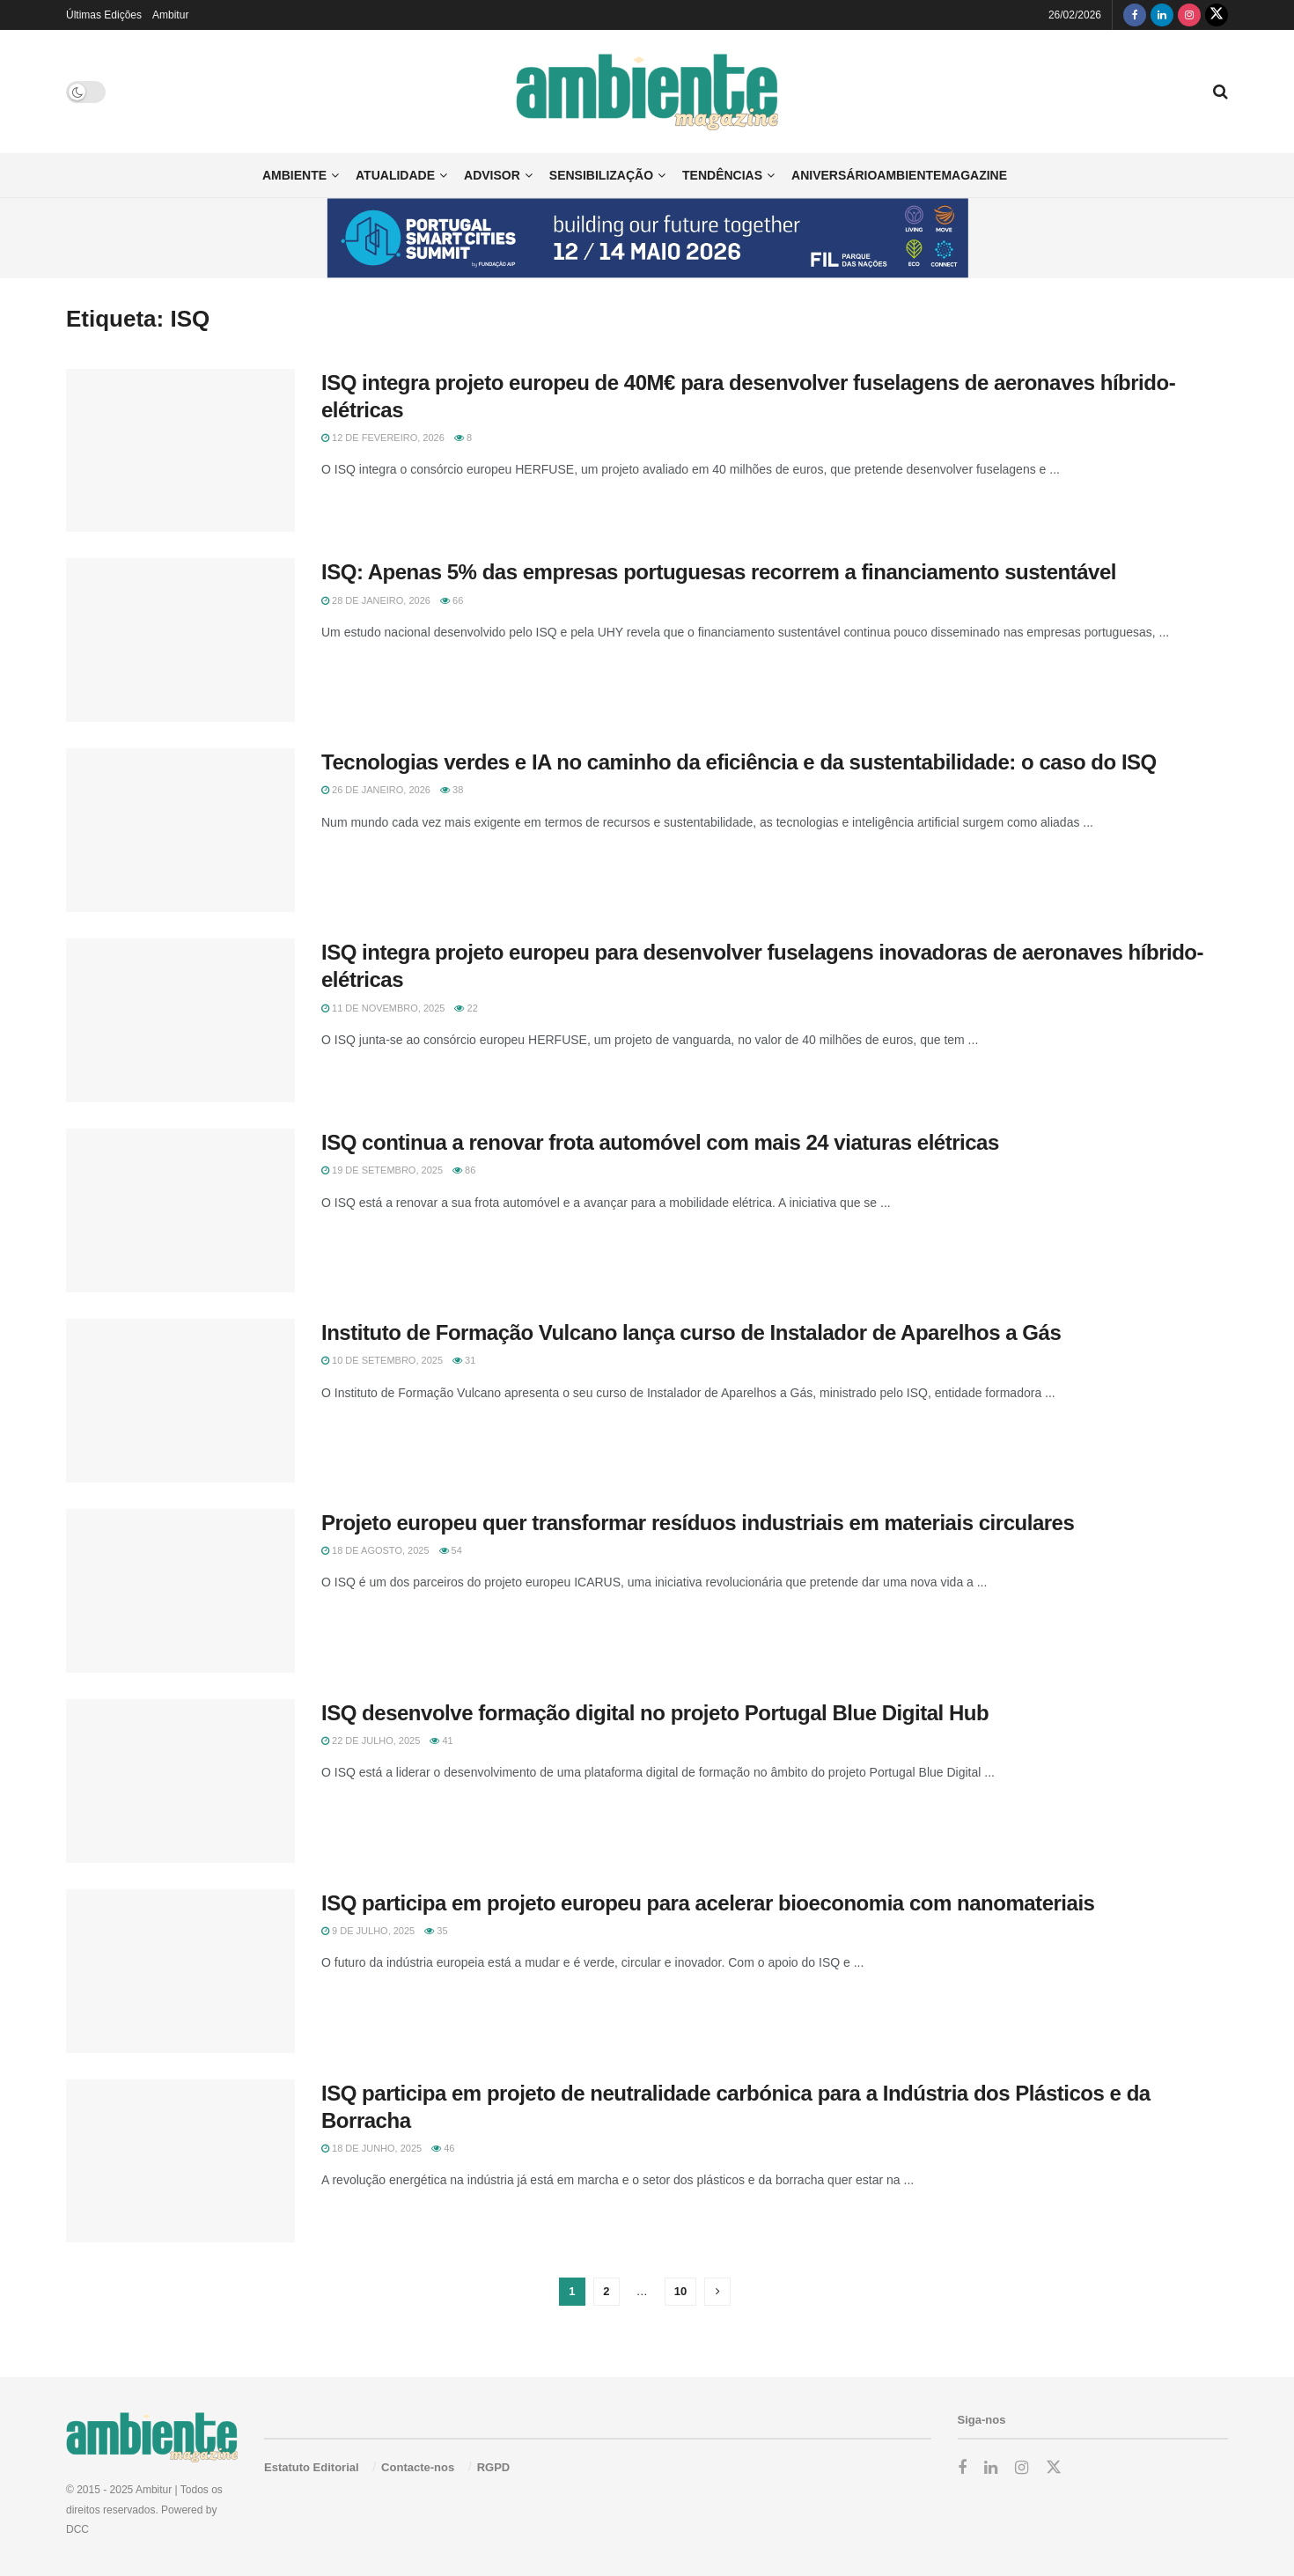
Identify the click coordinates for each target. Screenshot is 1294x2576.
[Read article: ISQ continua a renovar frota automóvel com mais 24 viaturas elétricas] (180, 1210)
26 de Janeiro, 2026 (375, 789)
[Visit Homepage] (647, 92)
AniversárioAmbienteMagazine (899, 175)
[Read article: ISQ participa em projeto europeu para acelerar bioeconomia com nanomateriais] (180, 1971)
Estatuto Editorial (311, 2467)
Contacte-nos (417, 2467)
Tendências (722, 175)
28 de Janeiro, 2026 (375, 600)
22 (465, 1008)
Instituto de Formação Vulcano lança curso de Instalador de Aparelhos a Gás (691, 1332)
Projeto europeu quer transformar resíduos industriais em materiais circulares (697, 1523)
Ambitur (170, 15)
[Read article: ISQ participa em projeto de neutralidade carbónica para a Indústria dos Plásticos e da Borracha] (180, 2161)
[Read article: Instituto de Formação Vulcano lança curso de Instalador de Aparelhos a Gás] (180, 1401)
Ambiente (294, 175)
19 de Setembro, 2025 (382, 1170)
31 (463, 1360)
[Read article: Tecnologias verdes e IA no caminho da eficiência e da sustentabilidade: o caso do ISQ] (180, 830)
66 (451, 600)
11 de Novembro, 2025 (383, 1008)
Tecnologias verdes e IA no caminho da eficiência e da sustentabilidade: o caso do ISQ (739, 762)
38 (451, 789)
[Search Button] (1220, 92)
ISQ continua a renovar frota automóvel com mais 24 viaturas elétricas (660, 1142)
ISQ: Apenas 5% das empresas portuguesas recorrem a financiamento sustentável (718, 572)
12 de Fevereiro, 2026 (383, 437)
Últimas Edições (104, 15)
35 (435, 1930)
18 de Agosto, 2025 (375, 1550)
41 (441, 1740)
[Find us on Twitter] (1216, 15)
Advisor (492, 175)
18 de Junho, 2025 (371, 2148)
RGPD (494, 2467)
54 (450, 1550)
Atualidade (395, 175)
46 (442, 2148)
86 (463, 1170)
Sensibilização (601, 175)
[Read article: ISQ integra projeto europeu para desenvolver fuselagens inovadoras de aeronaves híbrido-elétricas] (180, 1020)
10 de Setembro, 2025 (382, 1360)
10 (680, 2291)
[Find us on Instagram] (1189, 15)
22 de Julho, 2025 (370, 1740)
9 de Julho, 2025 (368, 1930)
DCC (77, 2529)
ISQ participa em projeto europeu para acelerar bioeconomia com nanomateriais (707, 1903)
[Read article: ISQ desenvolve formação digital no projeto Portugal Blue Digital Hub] (180, 1781)
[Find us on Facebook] (1134, 15)
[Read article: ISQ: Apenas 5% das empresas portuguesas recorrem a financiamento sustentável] (180, 640)
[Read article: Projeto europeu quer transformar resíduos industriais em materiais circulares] (180, 1591)
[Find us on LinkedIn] (1162, 15)
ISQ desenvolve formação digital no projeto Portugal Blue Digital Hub (655, 1713)
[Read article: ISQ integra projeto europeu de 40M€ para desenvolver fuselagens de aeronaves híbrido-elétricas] (180, 451)
